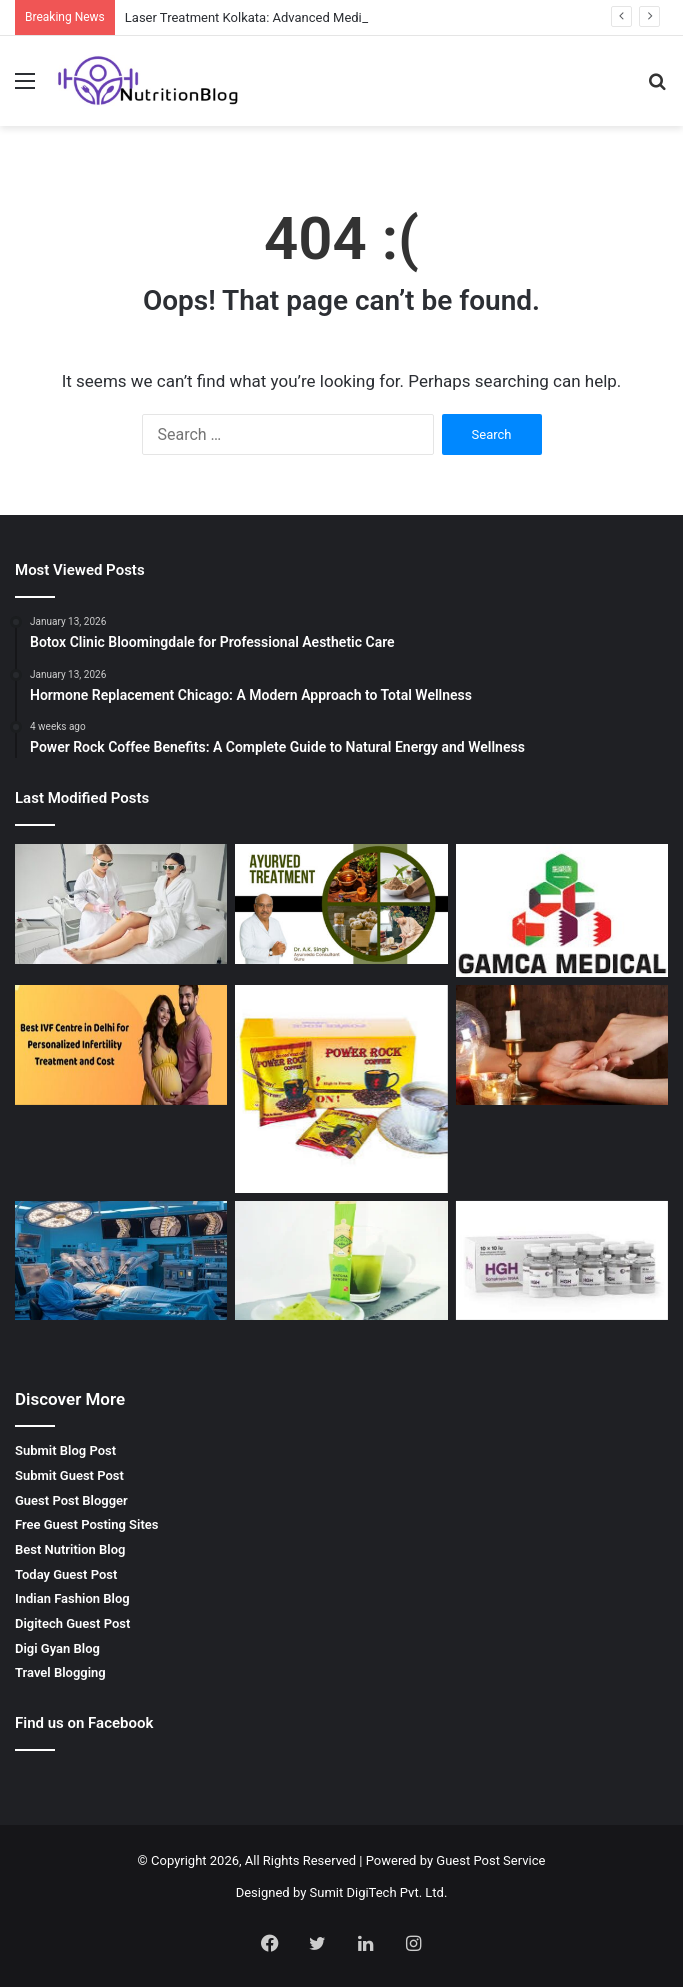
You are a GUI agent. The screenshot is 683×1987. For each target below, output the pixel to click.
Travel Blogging (60, 1672)
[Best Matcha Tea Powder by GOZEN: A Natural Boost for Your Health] (341, 1261)
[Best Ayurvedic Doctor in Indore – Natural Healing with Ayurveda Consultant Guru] (341, 904)
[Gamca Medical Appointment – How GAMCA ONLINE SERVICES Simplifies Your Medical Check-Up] (562, 910)
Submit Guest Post (69, 1475)
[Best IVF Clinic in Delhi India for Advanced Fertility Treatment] (121, 1045)
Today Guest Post (66, 1574)
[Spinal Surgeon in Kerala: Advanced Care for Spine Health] (121, 1261)
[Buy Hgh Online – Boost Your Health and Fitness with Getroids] (562, 1261)
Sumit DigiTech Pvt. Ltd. (379, 1892)
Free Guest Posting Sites (86, 1524)
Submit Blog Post (65, 1450)
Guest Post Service (490, 1860)
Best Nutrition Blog (70, 1549)
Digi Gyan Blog (57, 1648)
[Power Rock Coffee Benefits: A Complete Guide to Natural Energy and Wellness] (341, 1089)
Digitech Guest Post (72, 1623)
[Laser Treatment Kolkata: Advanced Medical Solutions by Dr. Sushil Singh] (121, 904)
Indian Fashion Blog (72, 1598)
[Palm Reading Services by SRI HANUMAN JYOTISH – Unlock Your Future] (562, 1045)
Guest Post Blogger (71, 1500)
